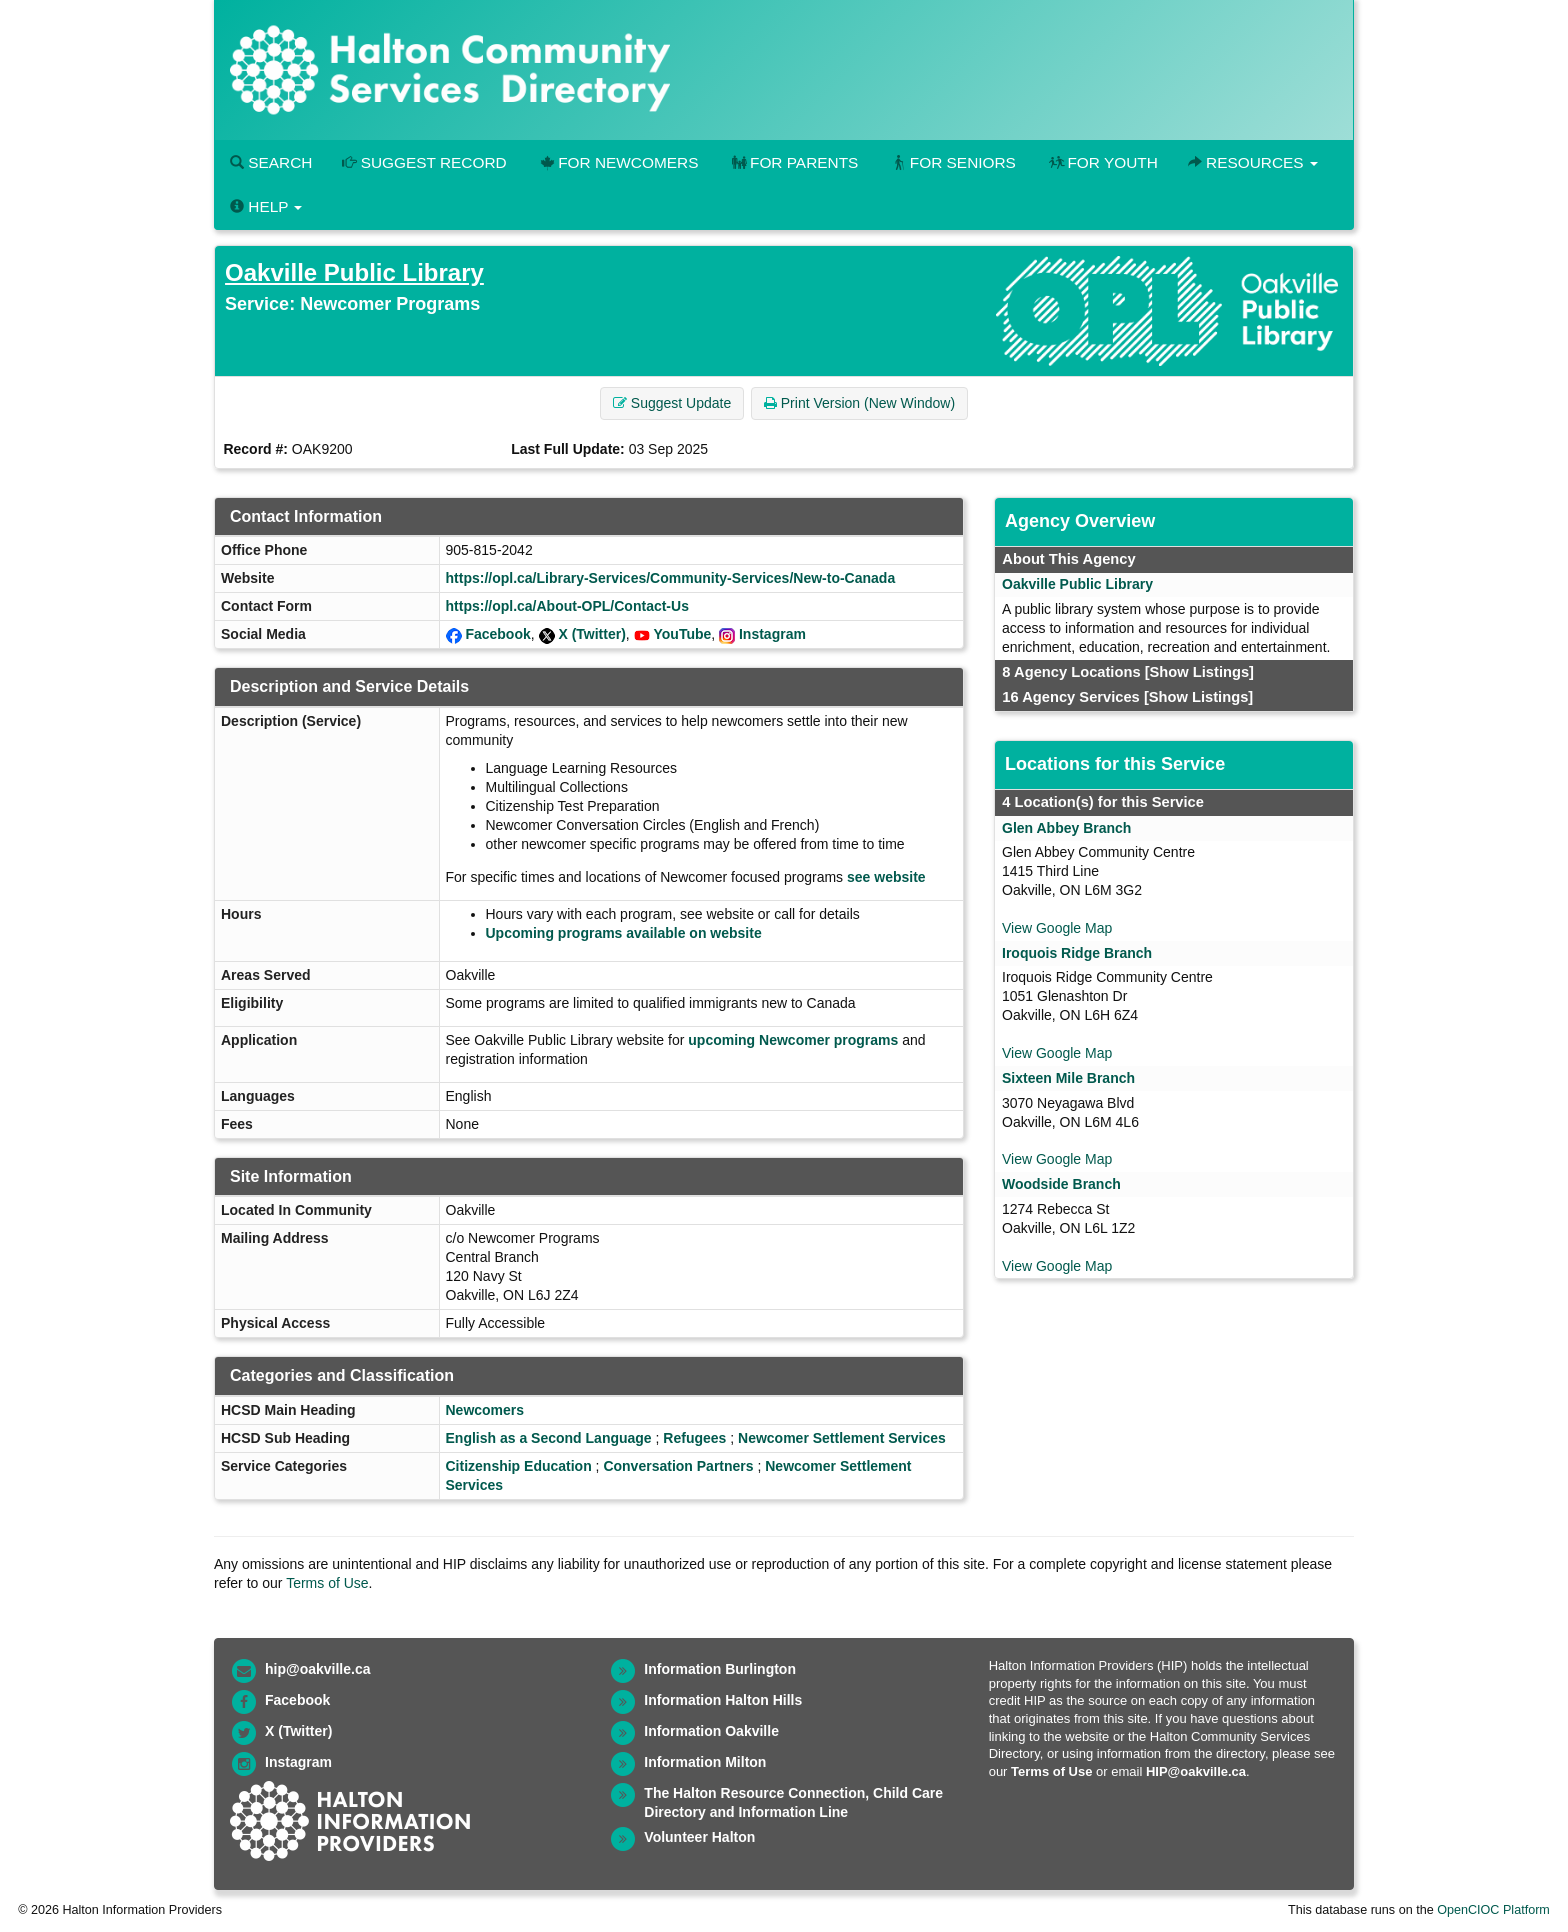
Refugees (694, 1438)
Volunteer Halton (699, 1837)
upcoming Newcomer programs (793, 1040)
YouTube (683, 634)
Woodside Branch (1061, 1184)
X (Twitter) (591, 634)
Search (271, 162)
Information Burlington (720, 1669)
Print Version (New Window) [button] (859, 403)
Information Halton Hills (723, 1700)
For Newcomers (618, 162)
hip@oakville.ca (317, 1669)
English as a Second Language (549, 1438)
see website (886, 877)
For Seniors (952, 162)
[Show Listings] (1199, 672)
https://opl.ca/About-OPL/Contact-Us (567, 606)
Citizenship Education (519, 1466)
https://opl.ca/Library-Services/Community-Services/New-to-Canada (671, 578)
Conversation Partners (678, 1466)
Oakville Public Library (354, 272)
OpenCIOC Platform (1493, 1910)
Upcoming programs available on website (624, 933)
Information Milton (705, 1762)
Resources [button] (1253, 162)
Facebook (497, 634)
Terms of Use (327, 1583)
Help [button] (266, 206)
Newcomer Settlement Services (842, 1438)
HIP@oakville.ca (1196, 1771)
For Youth (1102, 162)
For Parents (793, 162)
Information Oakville (711, 1731)
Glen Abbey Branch (1066, 828)
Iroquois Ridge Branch (1077, 953)
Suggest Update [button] (672, 403)
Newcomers (485, 1410)
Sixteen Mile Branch (1068, 1078)
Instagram (772, 634)
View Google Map (1057, 928)
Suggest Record (424, 162)
